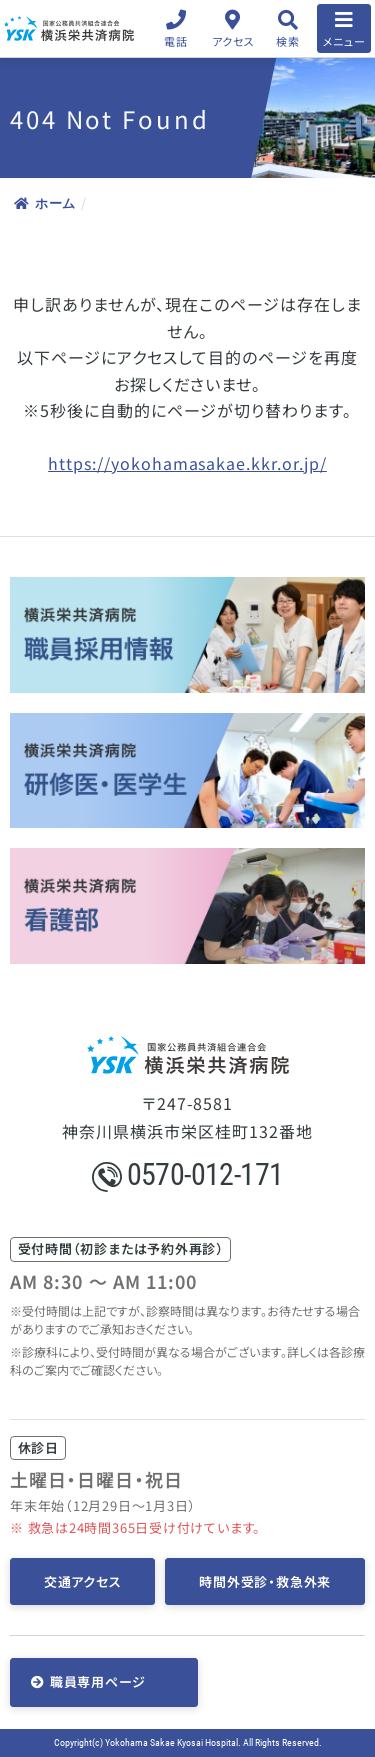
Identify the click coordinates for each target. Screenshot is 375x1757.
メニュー (344, 41)
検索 (287, 41)
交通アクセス (83, 1581)
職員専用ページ (98, 1681)
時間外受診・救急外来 (265, 1581)
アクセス (233, 41)
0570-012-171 (188, 1174)
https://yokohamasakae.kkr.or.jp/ (187, 463)
